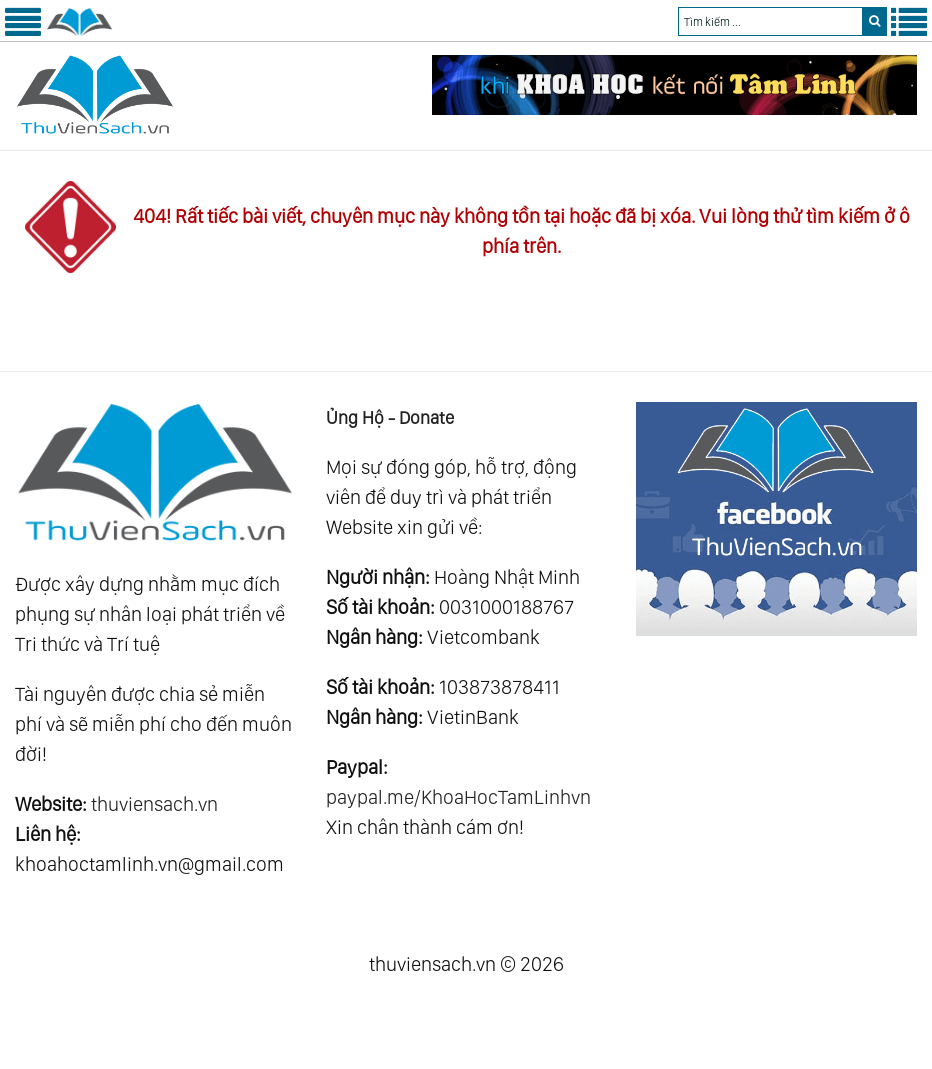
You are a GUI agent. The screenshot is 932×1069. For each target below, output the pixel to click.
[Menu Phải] (909, 32)
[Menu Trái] (23, 32)
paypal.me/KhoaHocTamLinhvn (458, 797)
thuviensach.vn (154, 804)
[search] (874, 21)
